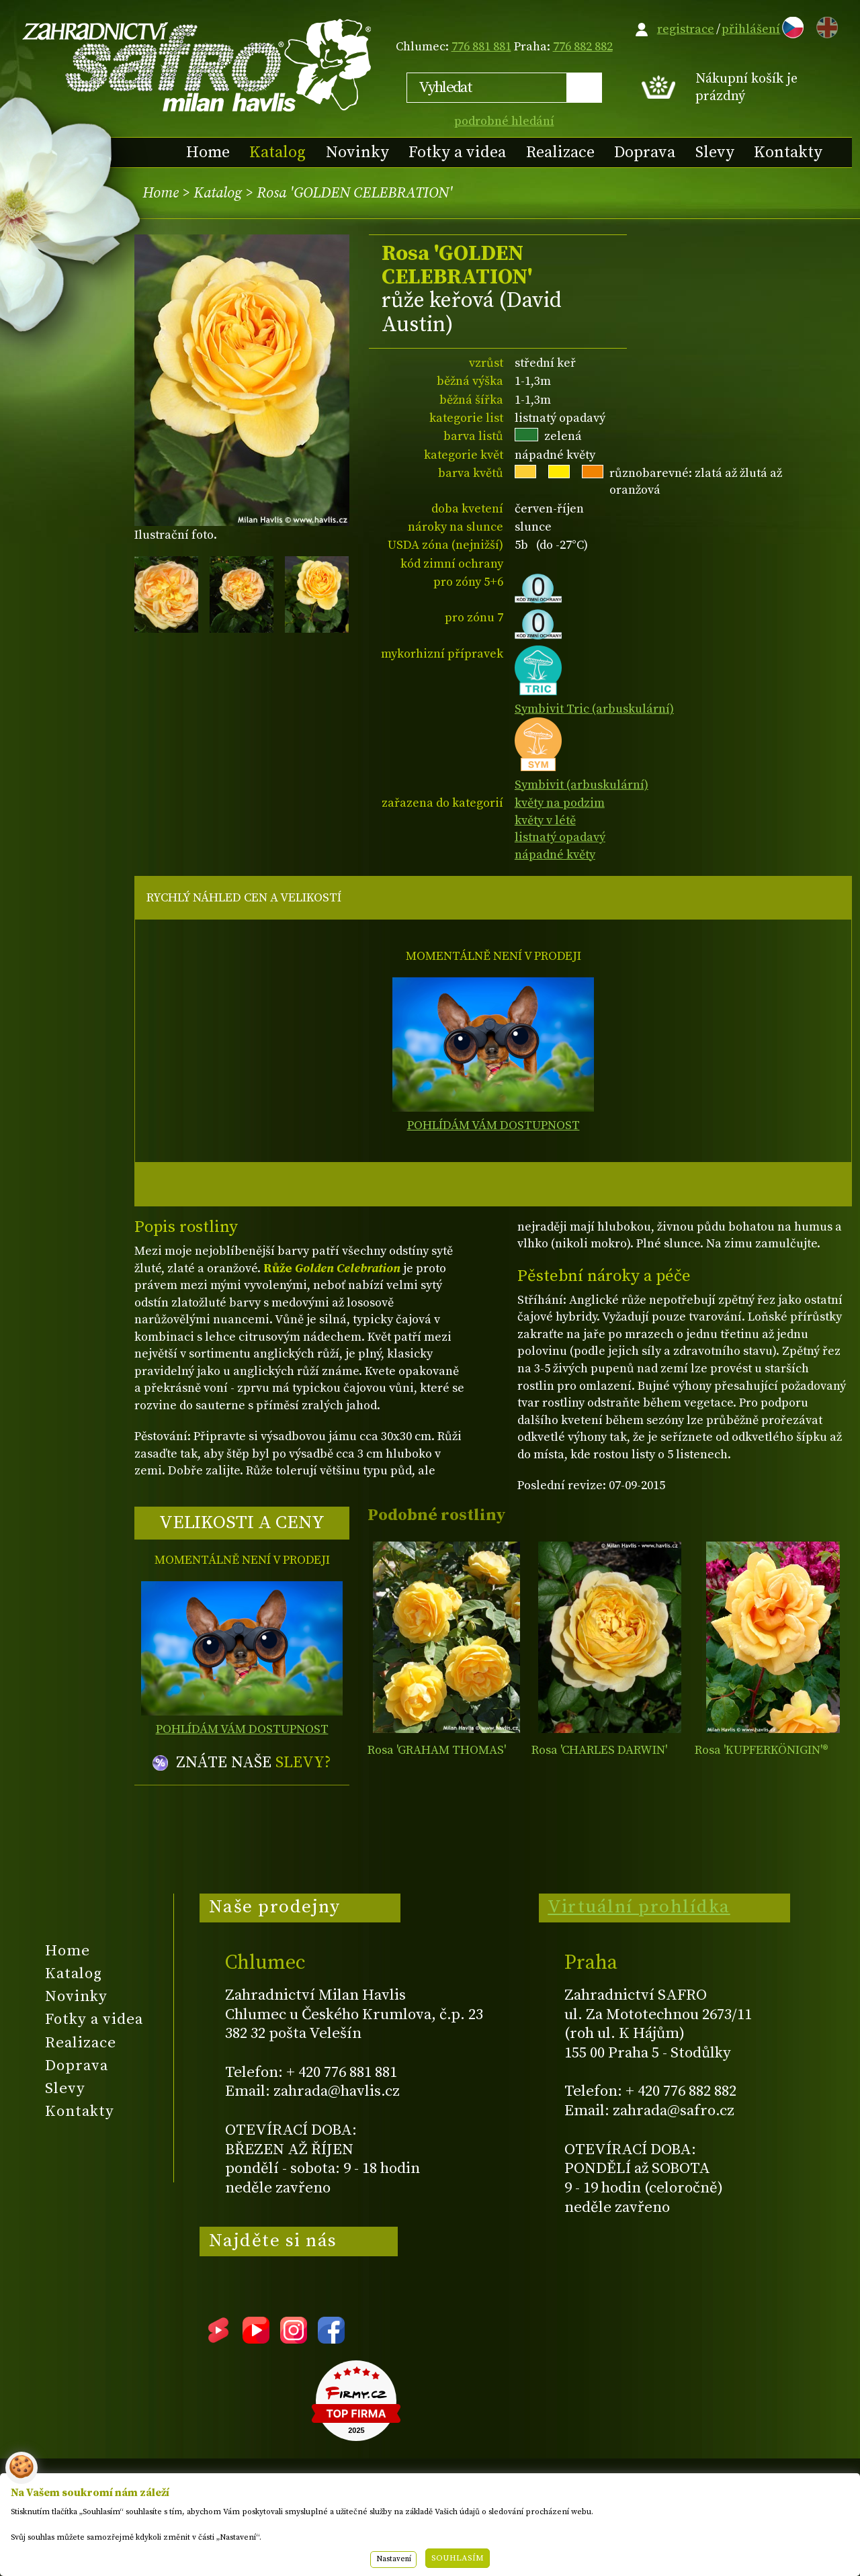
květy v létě (545, 820)
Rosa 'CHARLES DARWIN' (599, 1750)
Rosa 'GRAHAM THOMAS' (437, 1750)
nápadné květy (555, 854)
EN (824, 25)
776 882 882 (583, 46)
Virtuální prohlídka (639, 1907)
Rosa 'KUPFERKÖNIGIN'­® (761, 1750)
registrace (685, 29)
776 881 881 (481, 46)
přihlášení (751, 29)
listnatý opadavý (560, 837)
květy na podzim (560, 803)
